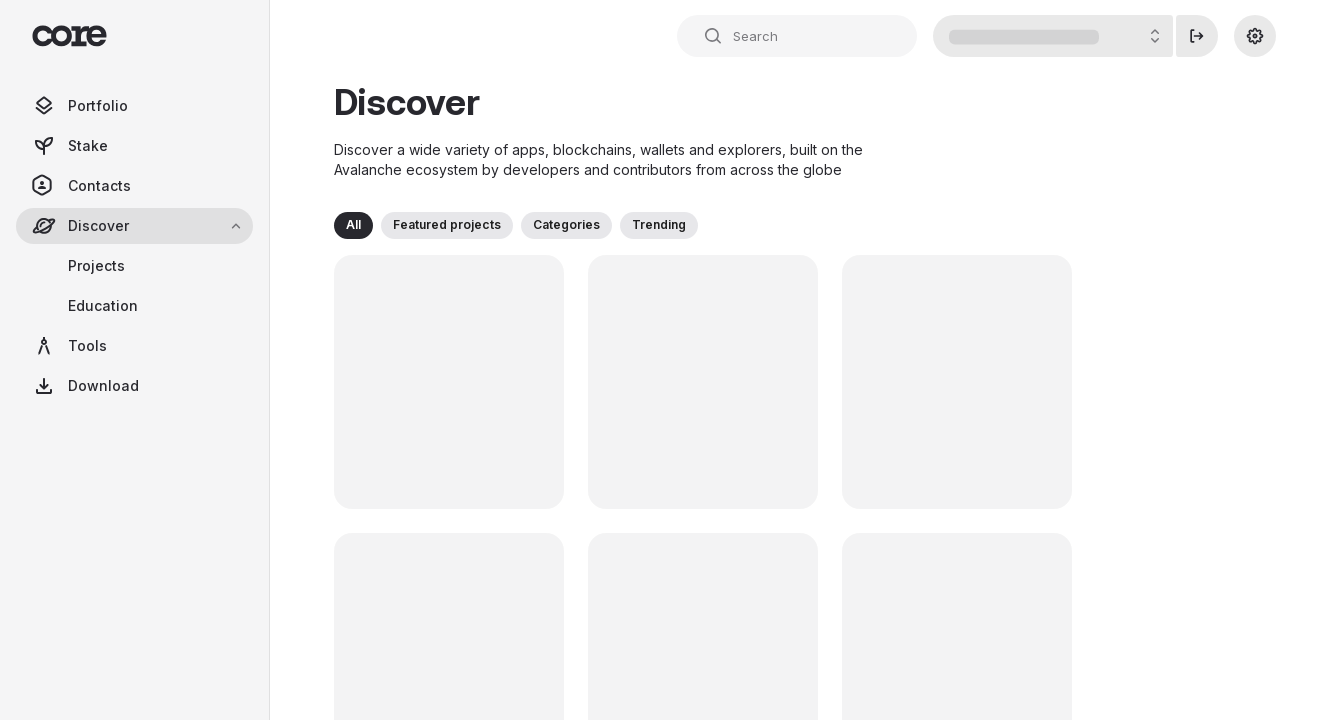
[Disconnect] (1197, 36)
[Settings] (1255, 36)
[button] (353, 225)
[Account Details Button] (1053, 36)
